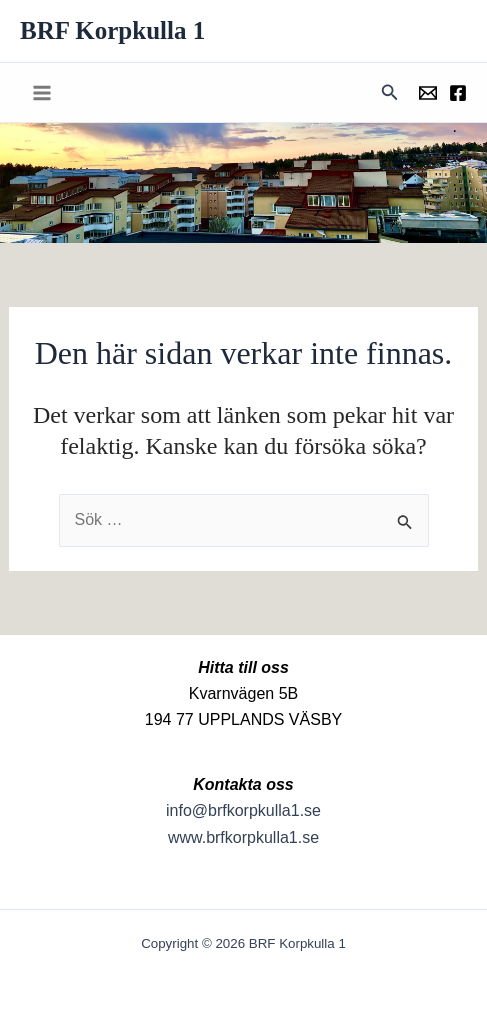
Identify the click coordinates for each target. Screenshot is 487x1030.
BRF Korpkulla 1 (112, 30)
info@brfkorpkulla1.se (243, 810)
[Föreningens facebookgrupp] (458, 93)
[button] (390, 93)
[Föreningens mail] (428, 93)
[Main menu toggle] (42, 93)
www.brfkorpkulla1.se (243, 837)
